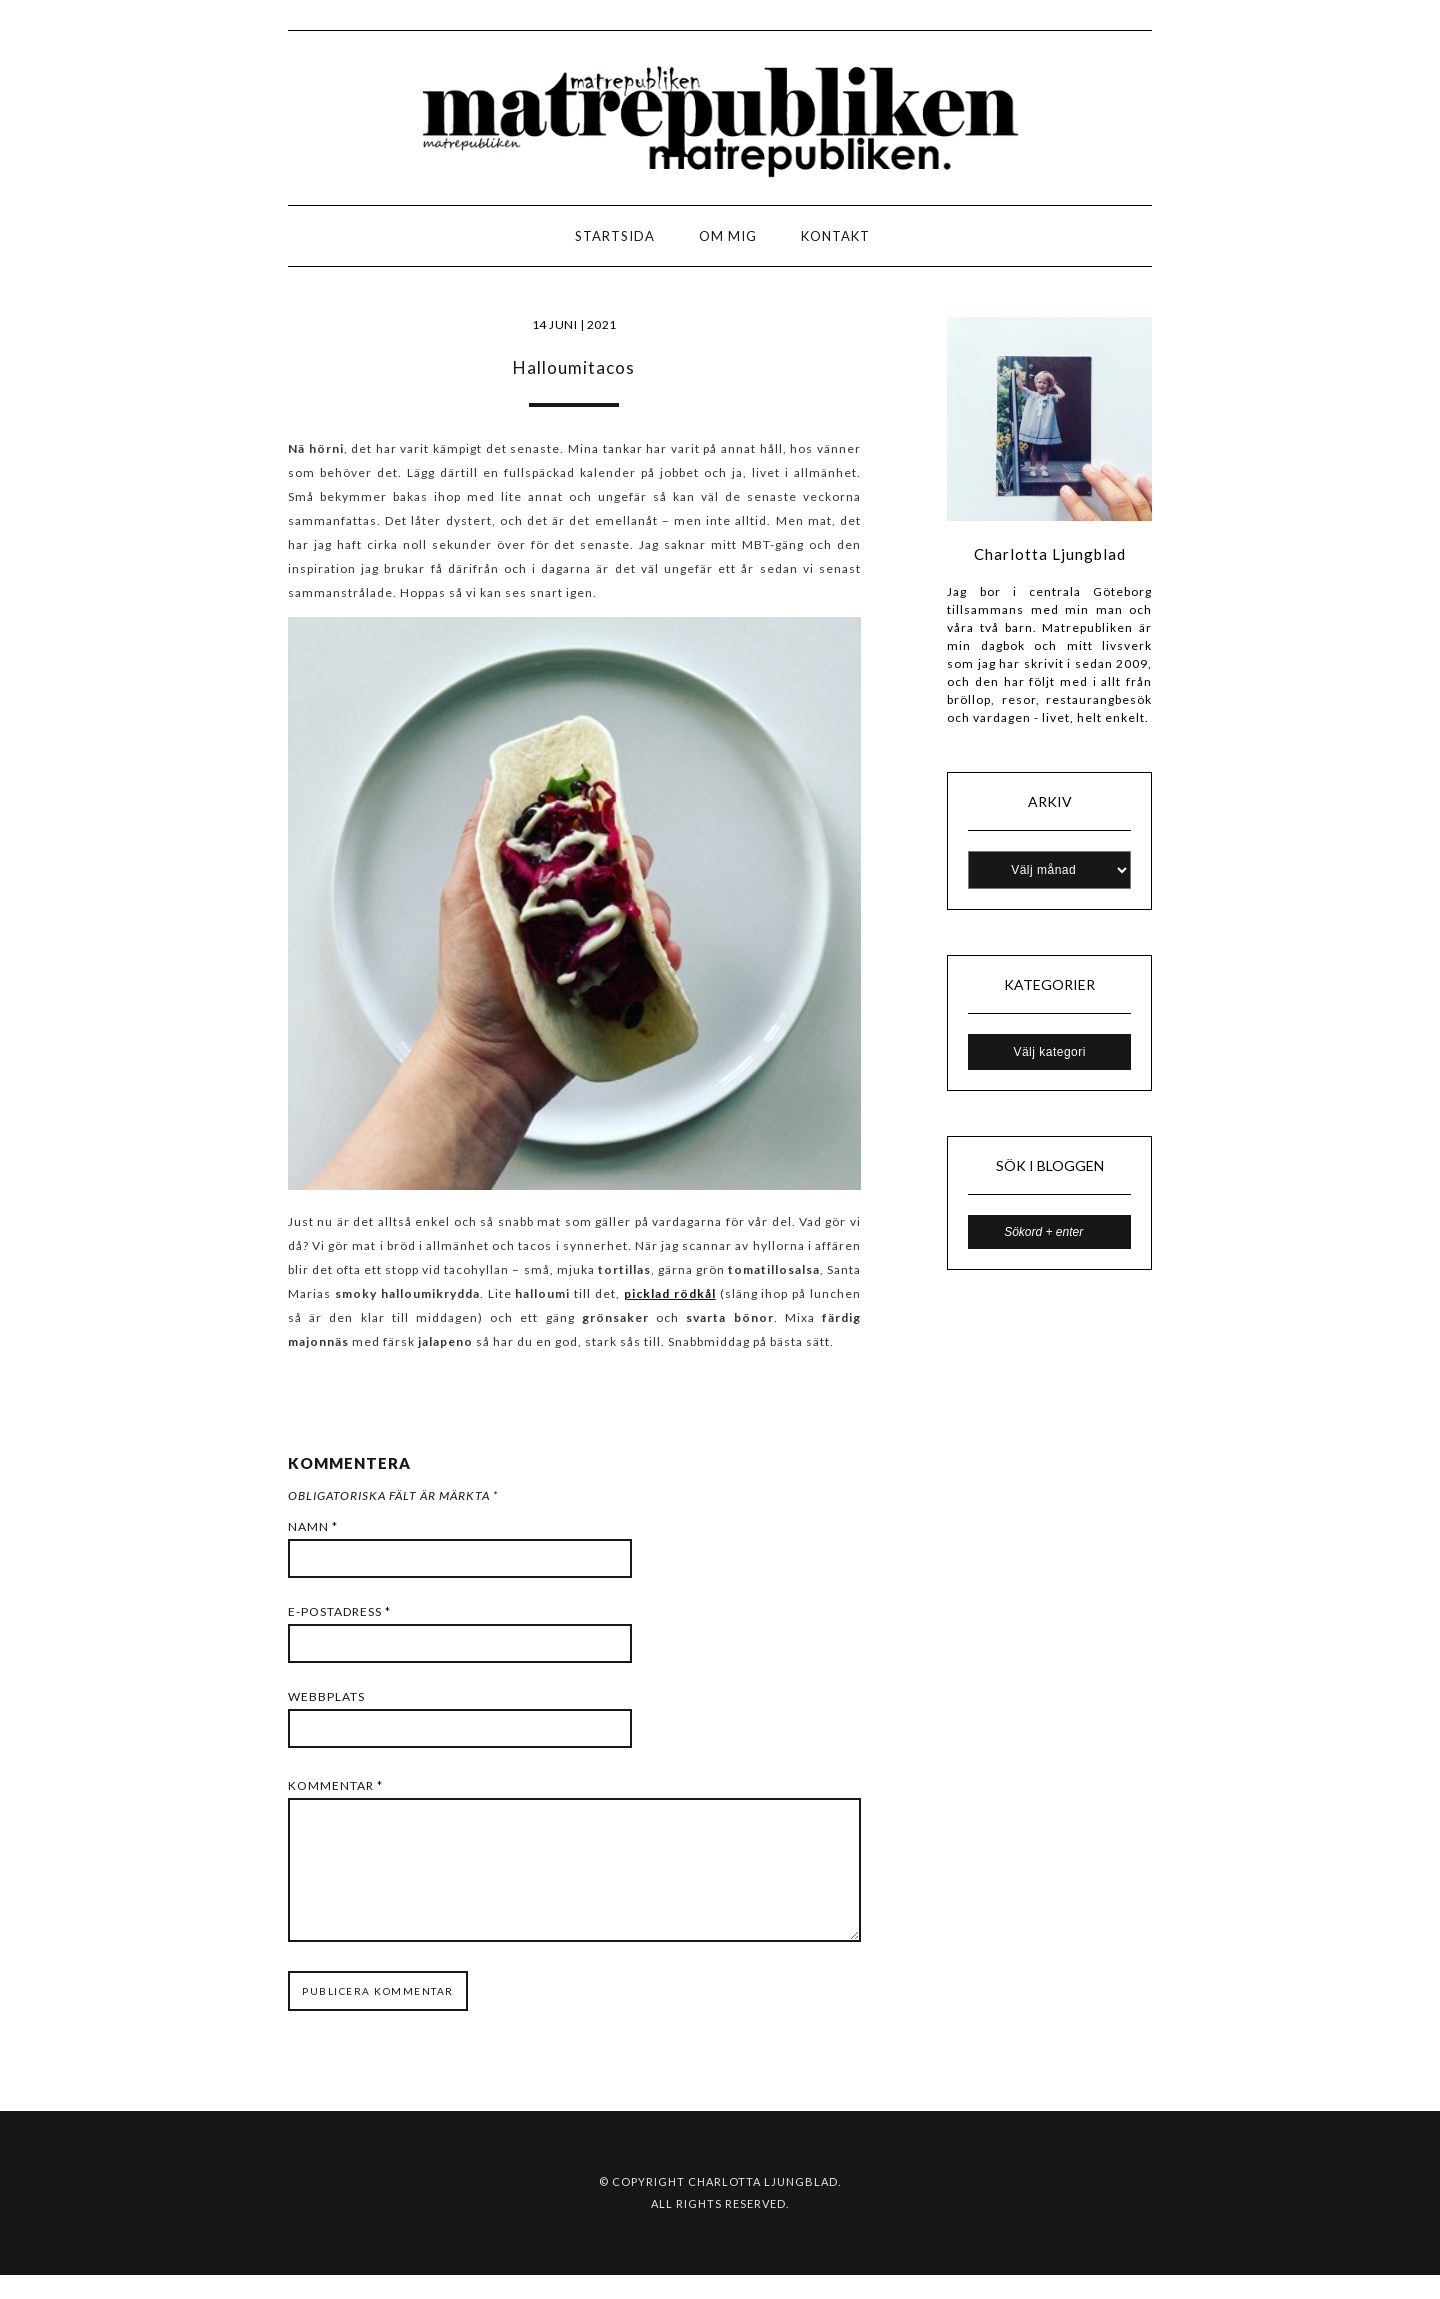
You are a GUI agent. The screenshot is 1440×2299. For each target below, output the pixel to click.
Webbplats (326, 1696)
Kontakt (835, 236)
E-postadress (339, 1611)
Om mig (728, 236)
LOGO (78, 241)
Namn (313, 1526)
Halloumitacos (574, 367)
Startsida (615, 236)
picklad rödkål (670, 1293)
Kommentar (335, 1785)
